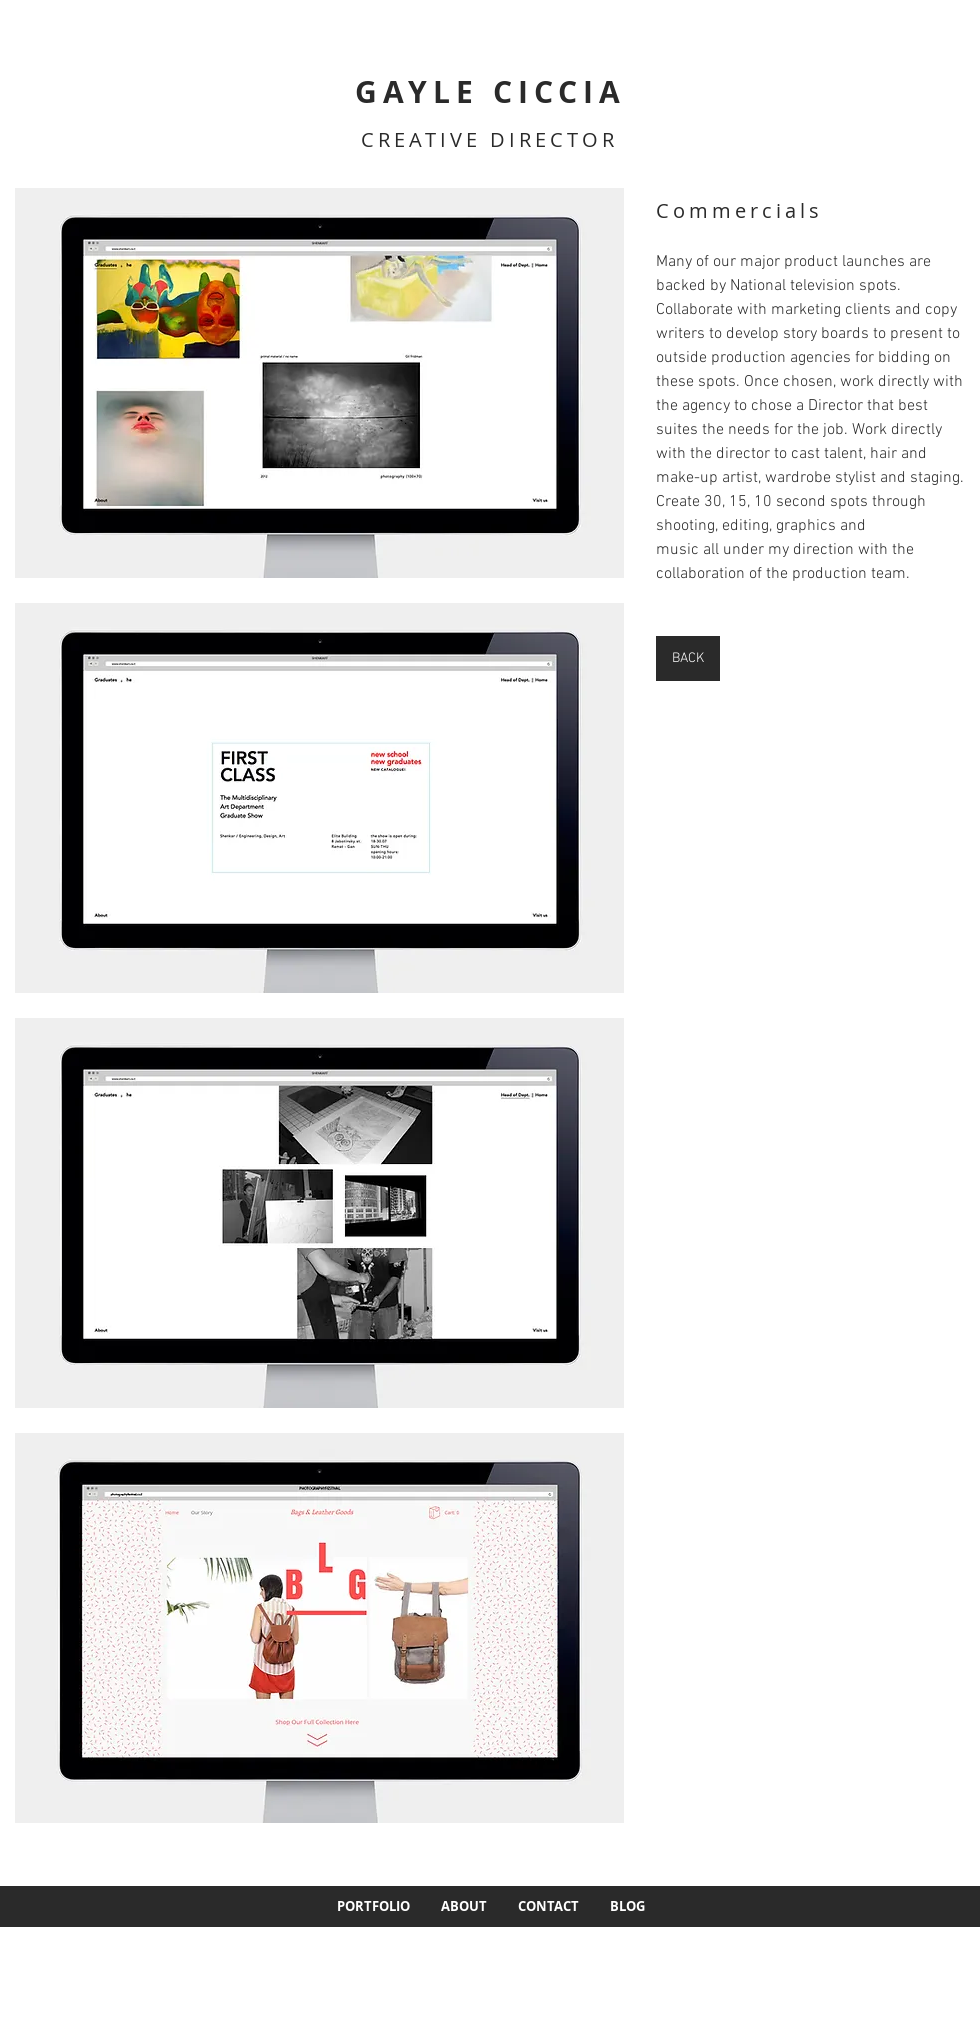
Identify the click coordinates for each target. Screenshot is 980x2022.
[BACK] (688, 658)
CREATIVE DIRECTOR (489, 139)
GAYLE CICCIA (490, 91)
